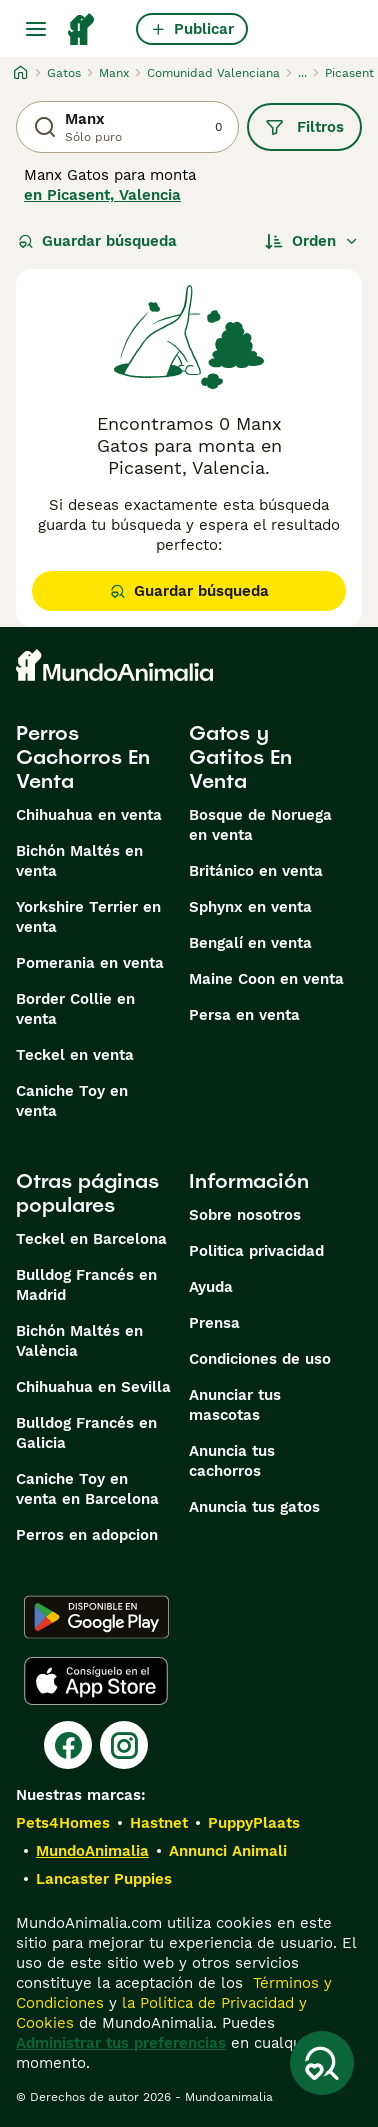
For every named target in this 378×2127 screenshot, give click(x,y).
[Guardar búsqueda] (322, 2063)
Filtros (304, 127)
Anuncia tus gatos (254, 1507)
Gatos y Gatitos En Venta (240, 757)
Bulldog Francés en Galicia (86, 1433)
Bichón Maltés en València (79, 1341)
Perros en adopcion (87, 1535)
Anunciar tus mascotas (235, 1405)
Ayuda (211, 1287)
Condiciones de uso (260, 1359)
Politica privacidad (256, 1251)
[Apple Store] (96, 1681)
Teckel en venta (75, 1055)
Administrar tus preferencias (121, 2043)
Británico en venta (256, 871)
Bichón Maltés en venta (79, 861)
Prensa (214, 1323)
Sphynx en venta (250, 907)
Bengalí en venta (250, 943)
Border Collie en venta (75, 1009)
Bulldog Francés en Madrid (86, 1285)
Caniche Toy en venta (72, 1101)
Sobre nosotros (245, 1215)
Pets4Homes (63, 1823)
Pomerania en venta (90, 963)
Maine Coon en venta (266, 979)
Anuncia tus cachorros (232, 1461)
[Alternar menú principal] (36, 29)
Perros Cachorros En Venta (83, 757)
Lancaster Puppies (104, 1879)
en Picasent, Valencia (102, 195)
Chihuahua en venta (89, 815)
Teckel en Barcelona (91, 1239)
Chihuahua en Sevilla (93, 1387)
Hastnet (159, 1823)
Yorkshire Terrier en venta (88, 917)
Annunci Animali (228, 1851)
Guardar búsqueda (97, 241)
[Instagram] (124, 1745)
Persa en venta (244, 1015)
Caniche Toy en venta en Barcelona (87, 1489)
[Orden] (312, 241)
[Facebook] (68, 1745)
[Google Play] (96, 1617)
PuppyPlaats (254, 1823)
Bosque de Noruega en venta (260, 825)
